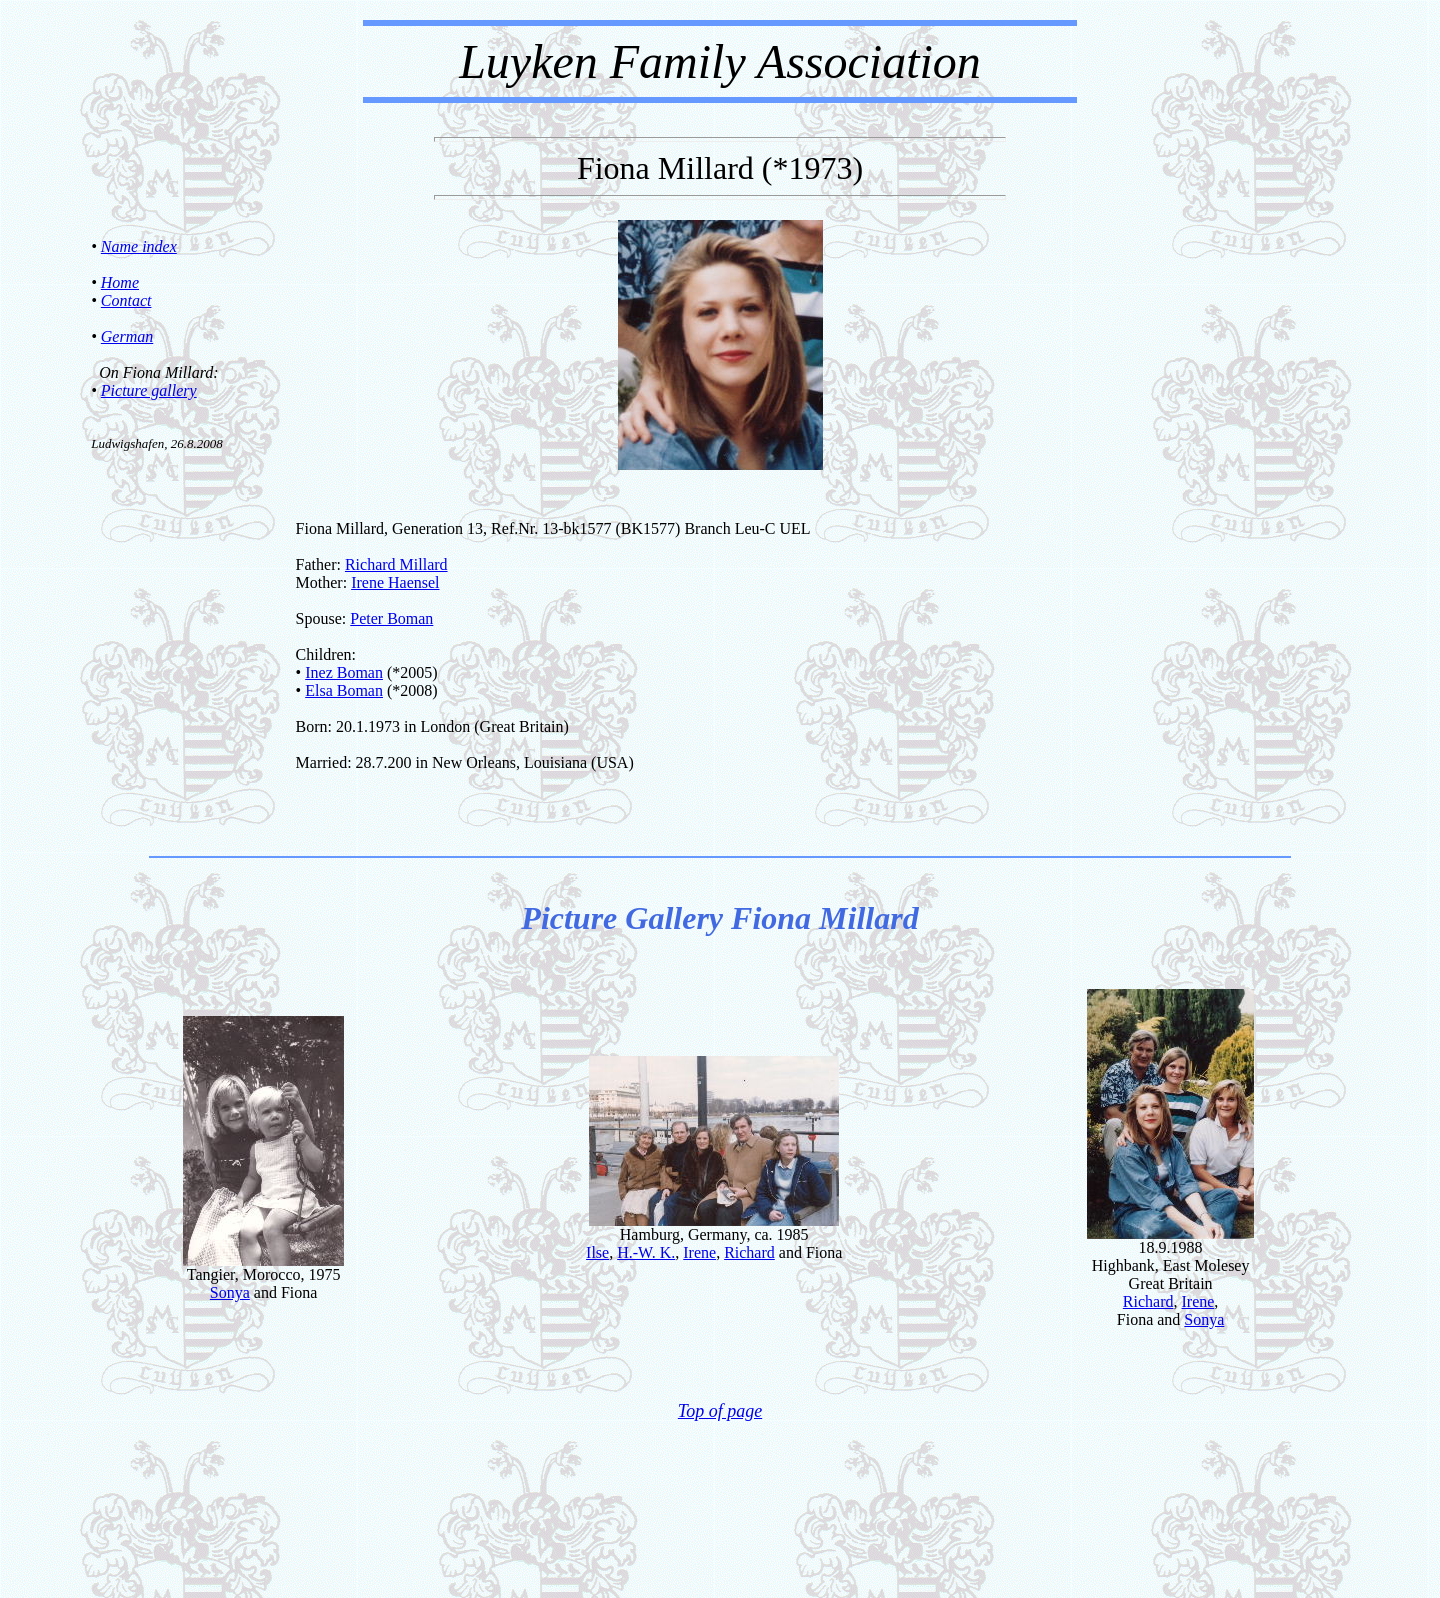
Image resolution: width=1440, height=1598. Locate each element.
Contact (126, 300)
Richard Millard (396, 564)
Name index (139, 246)
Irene (699, 1252)
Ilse (597, 1252)
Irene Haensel (395, 582)
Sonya (230, 1292)
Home (120, 282)
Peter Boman (391, 618)
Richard (749, 1252)
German (127, 336)
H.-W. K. (646, 1252)
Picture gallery (149, 390)
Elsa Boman (344, 690)
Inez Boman (344, 672)
